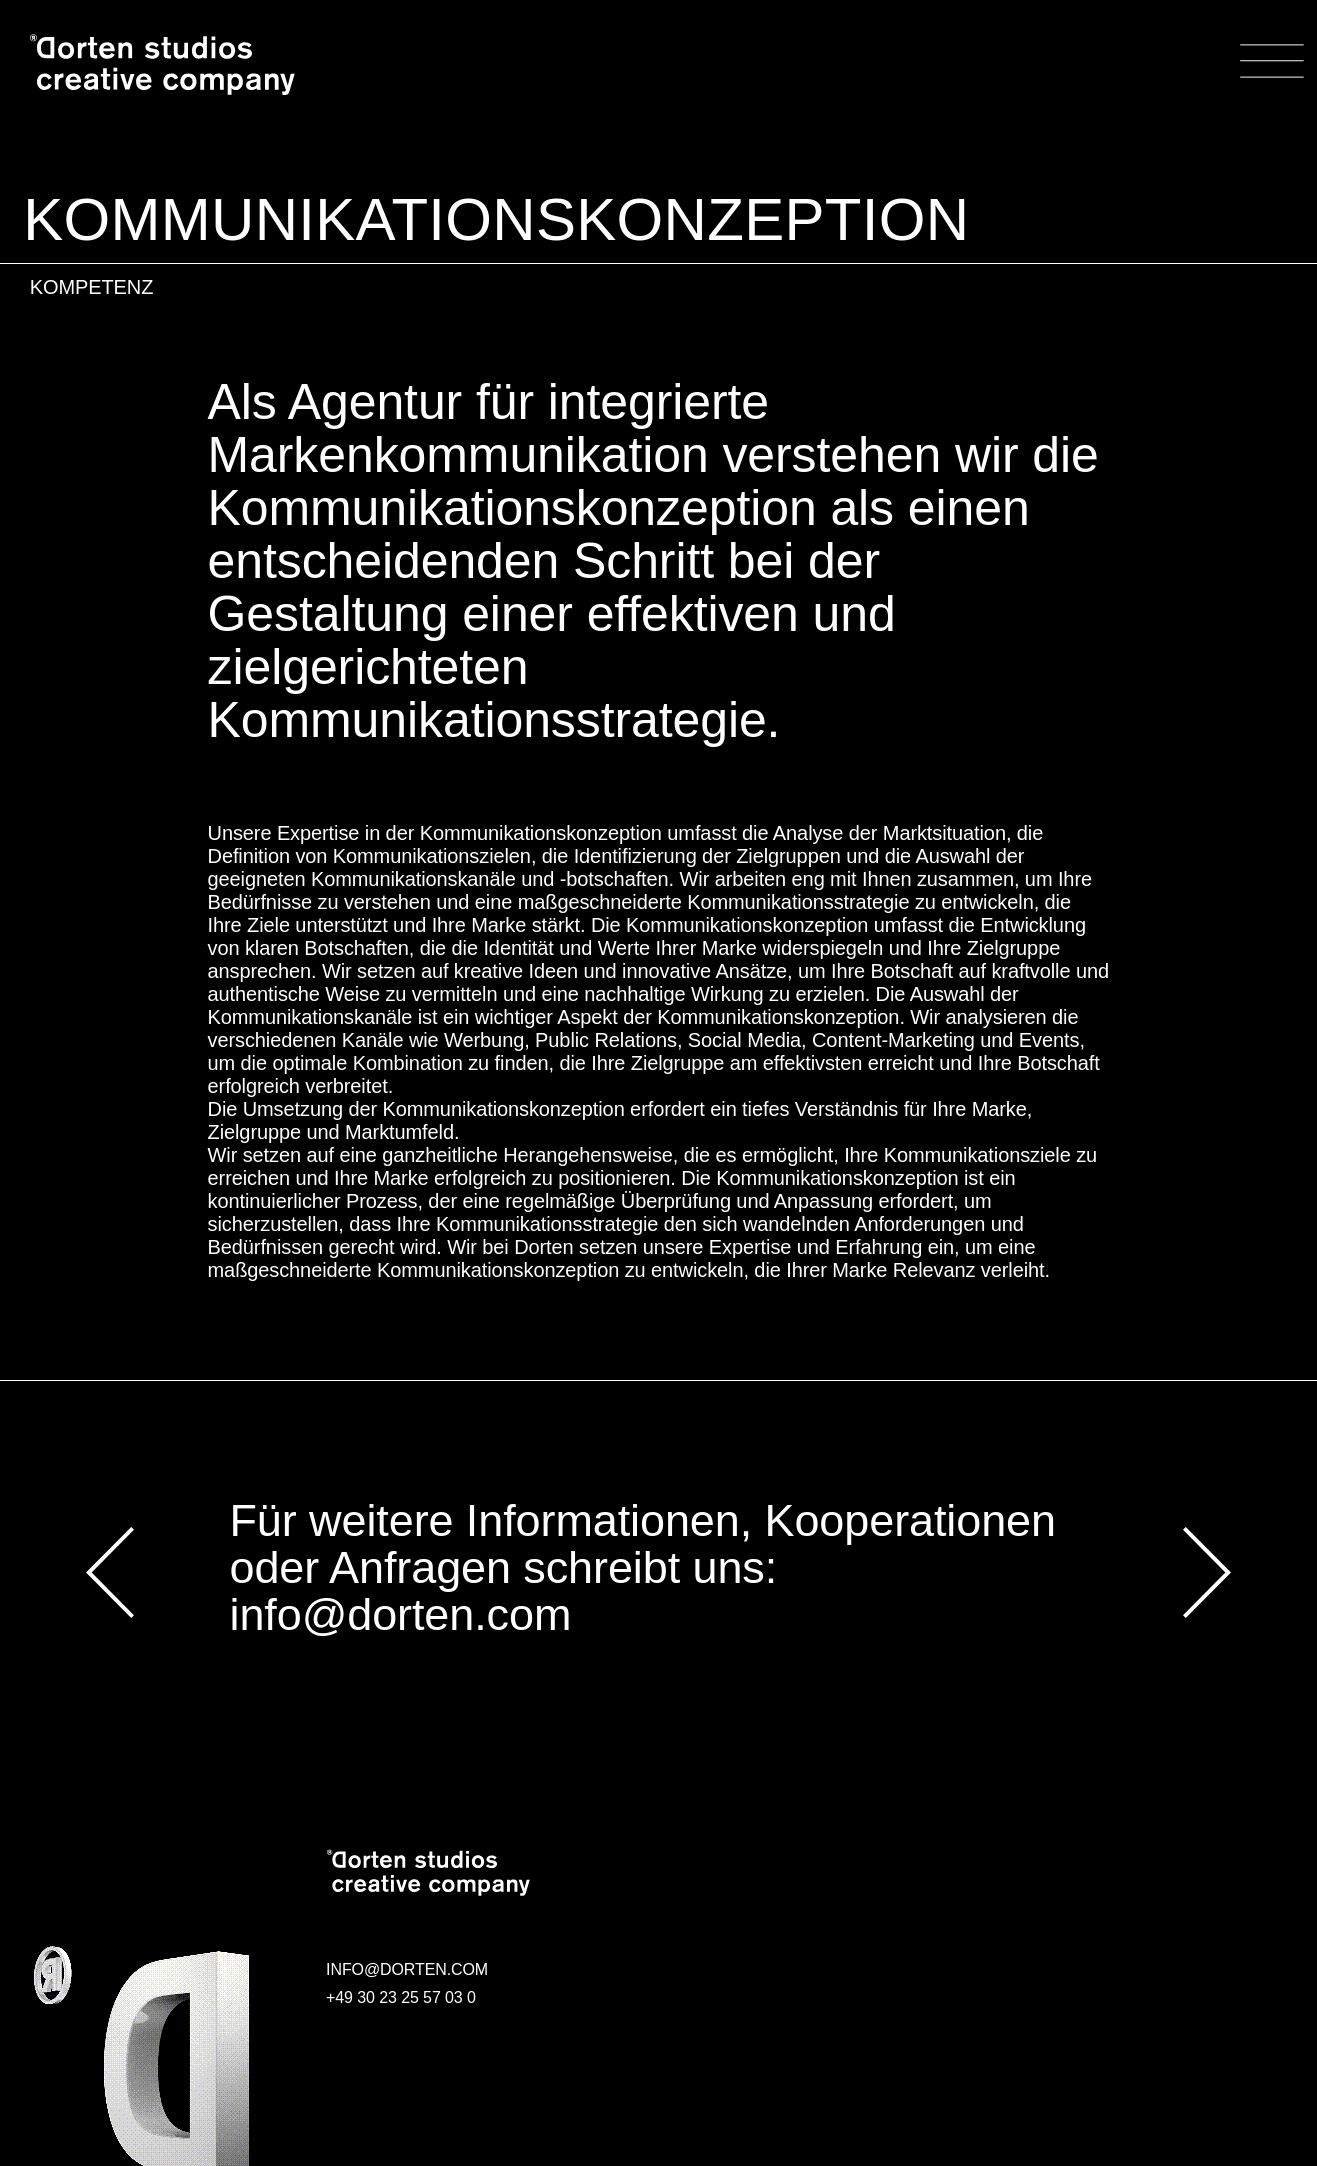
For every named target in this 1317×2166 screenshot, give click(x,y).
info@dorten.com (400, 1615)
